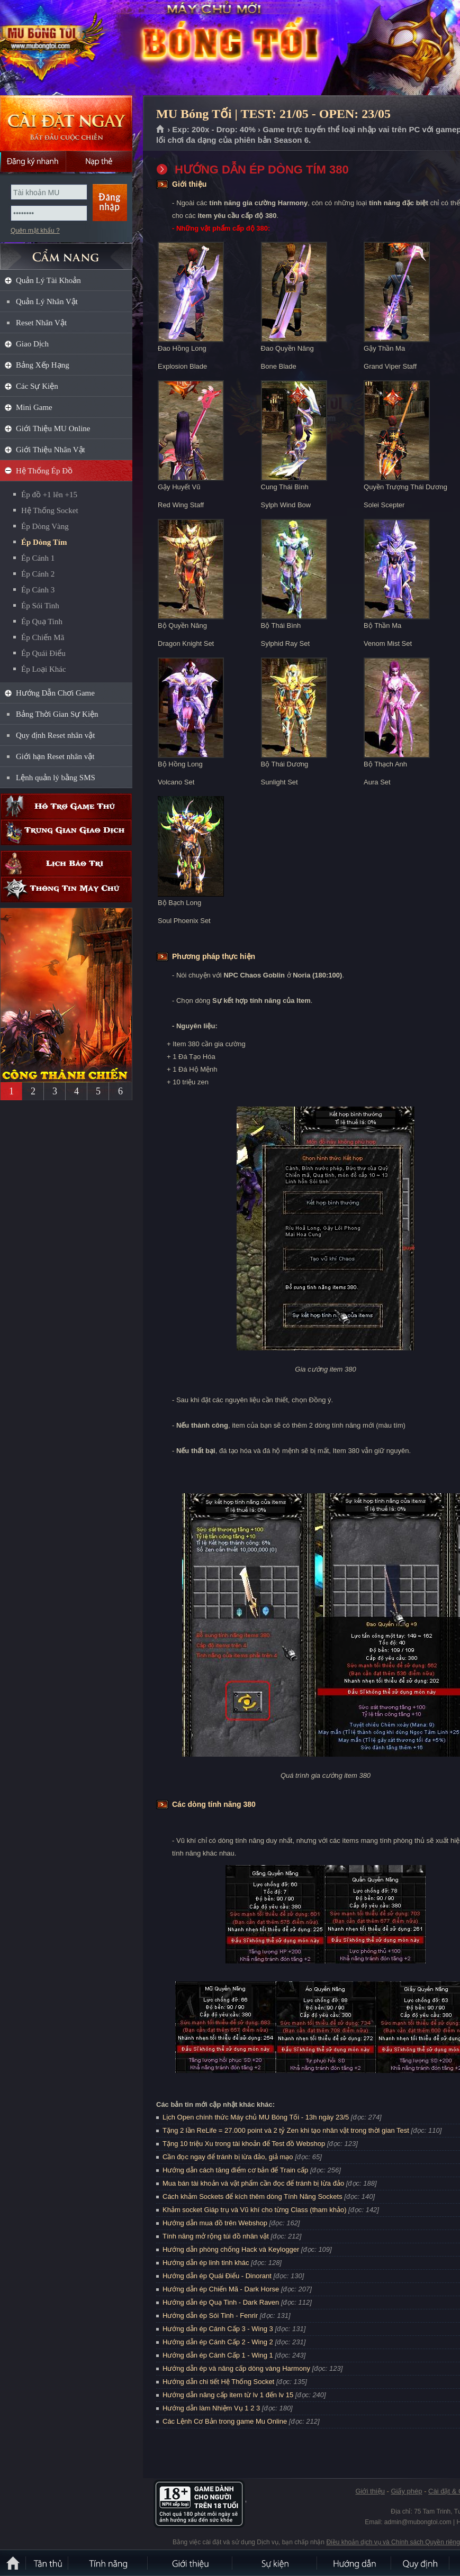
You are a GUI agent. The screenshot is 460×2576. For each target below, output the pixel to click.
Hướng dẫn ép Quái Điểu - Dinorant (217, 2276)
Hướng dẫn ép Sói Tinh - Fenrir (210, 2315)
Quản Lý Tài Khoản (48, 280)
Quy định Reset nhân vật (55, 735)
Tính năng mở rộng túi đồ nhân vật (216, 2236)
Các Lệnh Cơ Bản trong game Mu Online (225, 2421)
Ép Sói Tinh (40, 605)
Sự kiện (275, 2563)
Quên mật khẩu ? (35, 230)
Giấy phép (406, 2491)
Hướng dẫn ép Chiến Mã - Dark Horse (221, 2289)
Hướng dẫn (355, 2563)
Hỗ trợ (66, 806)
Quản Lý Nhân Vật (47, 301)
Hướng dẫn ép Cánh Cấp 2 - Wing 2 (218, 2342)
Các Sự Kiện (37, 386)
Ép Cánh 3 (38, 590)
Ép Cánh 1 (38, 558)
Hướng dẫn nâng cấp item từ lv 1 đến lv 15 (228, 2395)
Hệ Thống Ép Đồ (44, 471)
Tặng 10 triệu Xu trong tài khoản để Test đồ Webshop (244, 2144)
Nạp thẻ (99, 161)
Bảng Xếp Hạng (42, 365)
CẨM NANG (66, 252)
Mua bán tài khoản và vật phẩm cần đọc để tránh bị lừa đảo (253, 2183)
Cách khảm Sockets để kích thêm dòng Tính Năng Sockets (253, 2196)
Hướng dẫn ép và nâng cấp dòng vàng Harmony (236, 2368)
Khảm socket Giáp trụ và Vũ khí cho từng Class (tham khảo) (254, 2210)
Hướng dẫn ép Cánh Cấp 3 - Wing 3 (218, 2329)
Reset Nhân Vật (41, 322)
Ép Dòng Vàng (45, 526)
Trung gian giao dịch (66, 832)
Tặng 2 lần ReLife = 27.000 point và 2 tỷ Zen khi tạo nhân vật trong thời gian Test (286, 2130)
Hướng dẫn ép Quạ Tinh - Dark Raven (221, 2302)
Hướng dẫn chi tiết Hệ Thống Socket (218, 2382)
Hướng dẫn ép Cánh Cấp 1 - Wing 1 (218, 2355)
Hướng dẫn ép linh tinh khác (206, 2263)
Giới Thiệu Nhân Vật (50, 449)
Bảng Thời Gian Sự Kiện (57, 714)
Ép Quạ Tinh (41, 621)
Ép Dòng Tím (44, 542)
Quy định (421, 2563)
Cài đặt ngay (66, 123)
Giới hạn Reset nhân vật (55, 756)
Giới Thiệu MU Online (53, 428)
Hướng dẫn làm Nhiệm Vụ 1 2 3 (211, 2408)
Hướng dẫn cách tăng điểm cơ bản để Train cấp (235, 2170)
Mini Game (34, 407)
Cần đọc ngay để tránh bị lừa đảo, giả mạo (228, 2157)
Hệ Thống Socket (49, 510)
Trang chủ (160, 129)
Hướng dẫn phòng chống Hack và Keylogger (232, 2249)
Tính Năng (108, 2563)
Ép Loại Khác (43, 669)
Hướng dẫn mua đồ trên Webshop (215, 2223)
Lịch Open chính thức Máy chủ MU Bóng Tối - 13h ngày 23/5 (256, 2117)
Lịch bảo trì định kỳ (66, 863)
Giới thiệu (369, 2491)
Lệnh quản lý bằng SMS (55, 777)
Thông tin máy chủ (66, 889)
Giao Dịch (32, 344)
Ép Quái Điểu (43, 653)
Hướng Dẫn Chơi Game (55, 693)
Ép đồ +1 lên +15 (49, 494)
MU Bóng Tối (76, 48)
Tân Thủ (47, 2563)
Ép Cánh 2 (38, 574)
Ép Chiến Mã (42, 637)
